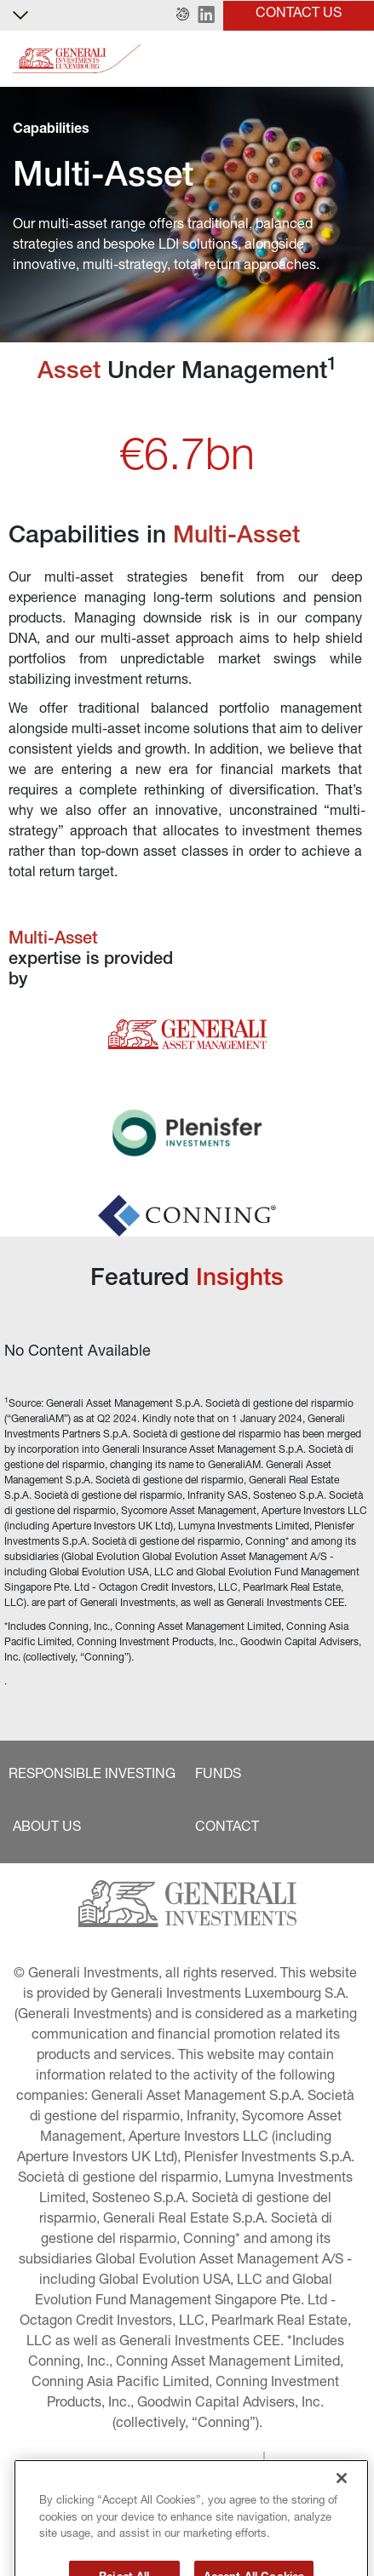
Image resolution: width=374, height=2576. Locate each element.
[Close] (341, 2510)
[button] (183, 15)
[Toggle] (351, 59)
